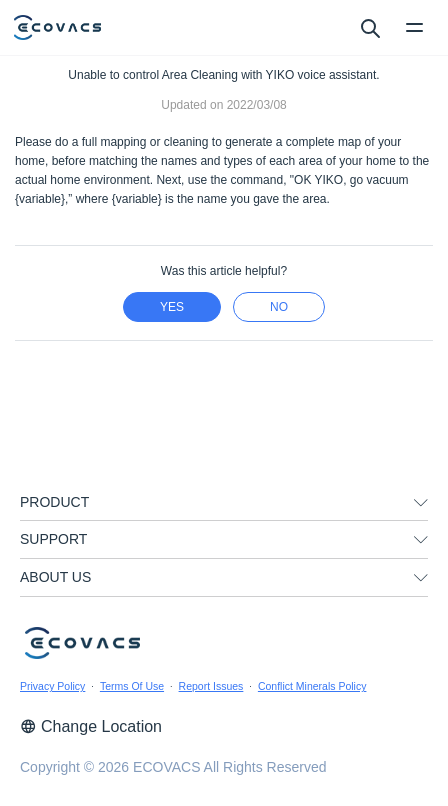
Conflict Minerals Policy (312, 686)
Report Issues (211, 686)
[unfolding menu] (421, 503)
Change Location (91, 726)
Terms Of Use (132, 686)
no (279, 307)
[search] (369, 27)
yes (172, 307)
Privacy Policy (52, 686)
